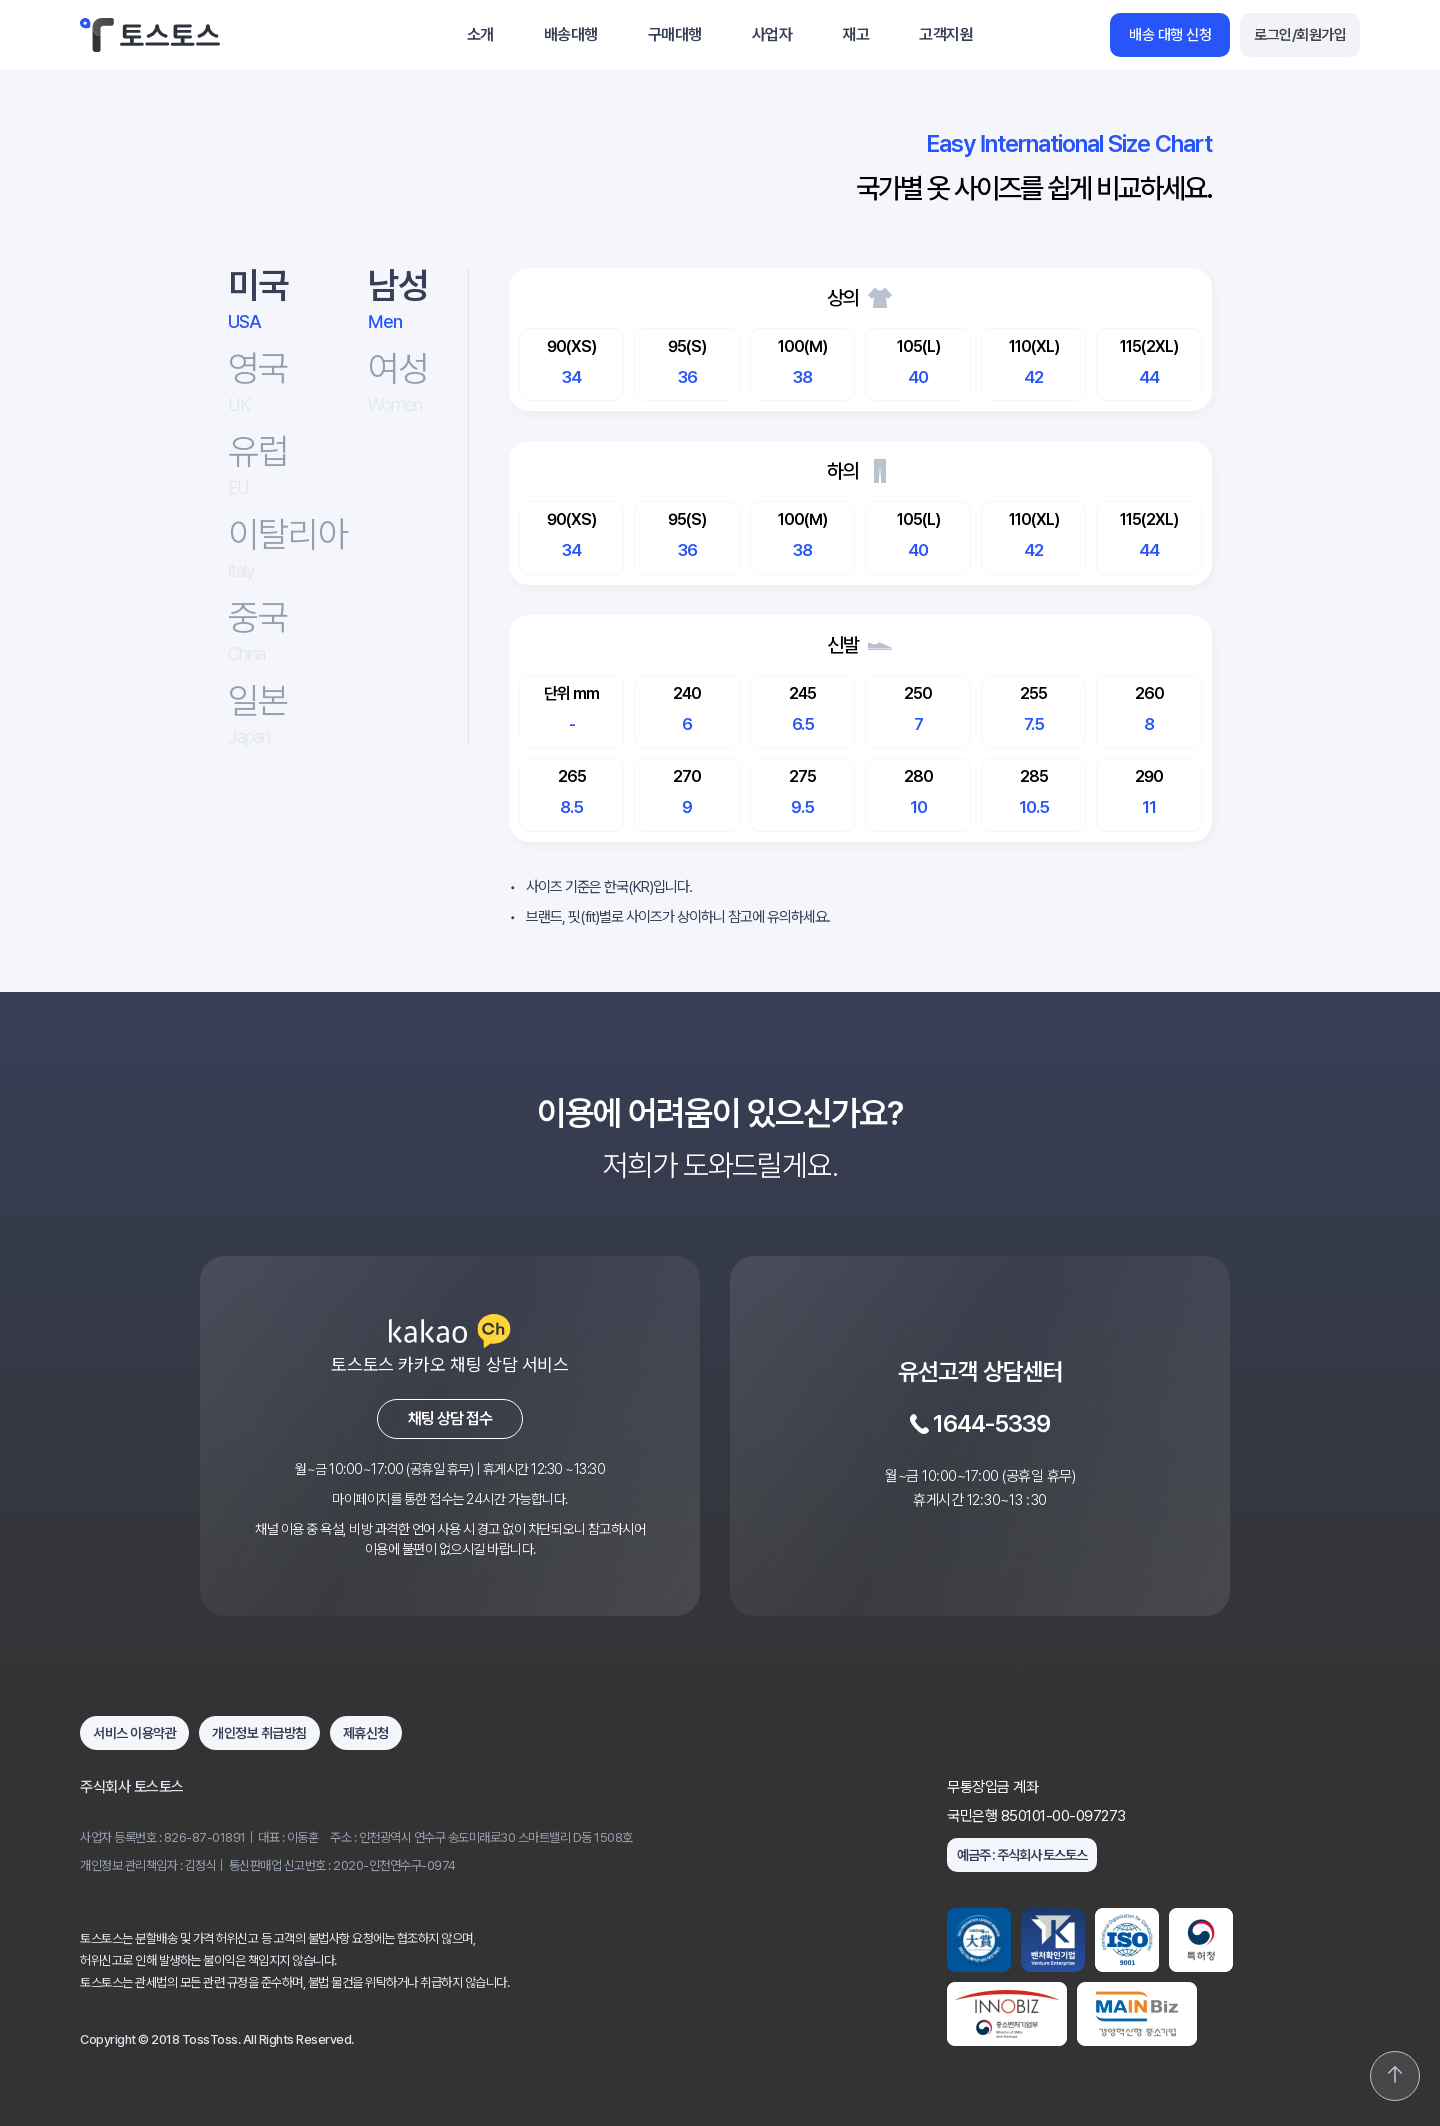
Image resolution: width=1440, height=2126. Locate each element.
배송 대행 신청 (1170, 35)
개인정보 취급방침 (259, 1733)
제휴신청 (366, 1733)
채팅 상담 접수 (450, 1418)
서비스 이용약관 (134, 1733)
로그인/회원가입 (1300, 35)
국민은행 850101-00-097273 (1036, 1816)
